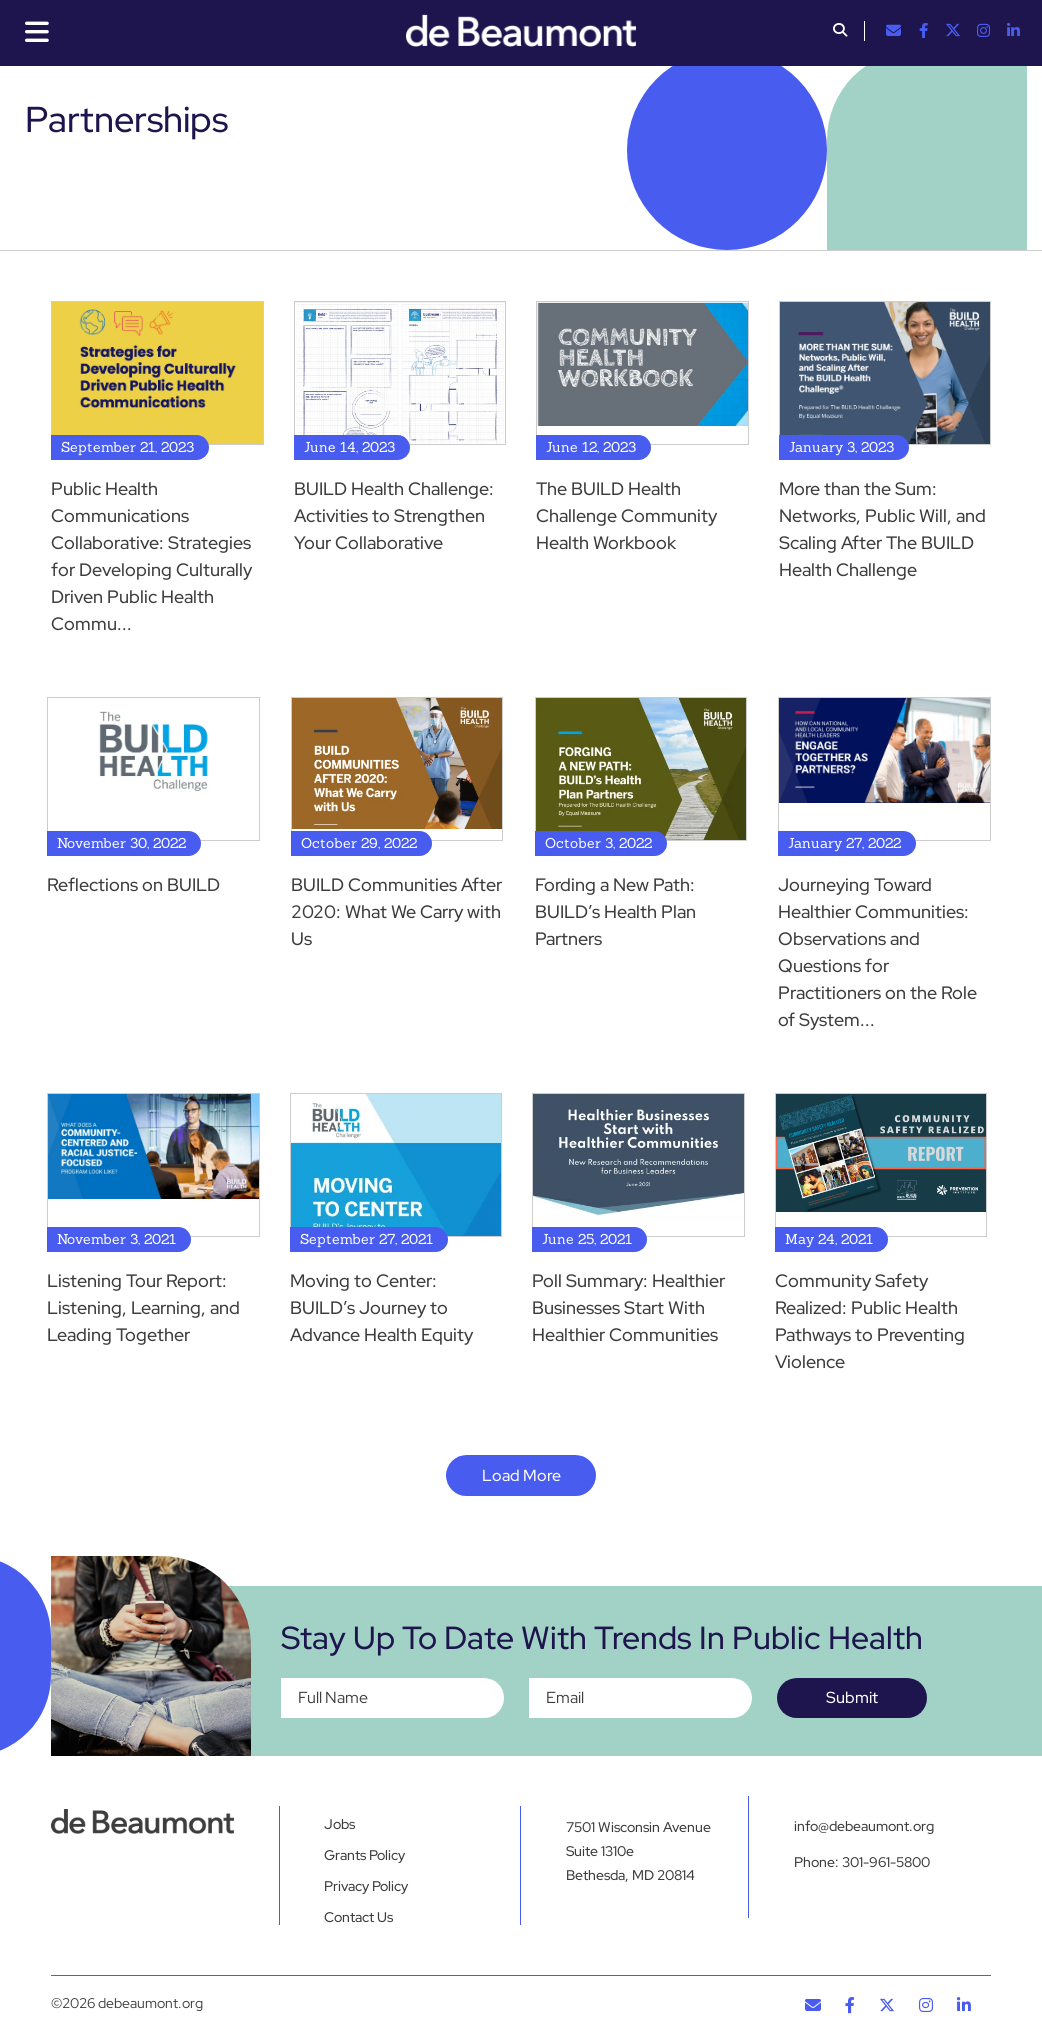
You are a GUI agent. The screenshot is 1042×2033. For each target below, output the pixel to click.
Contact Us (358, 1917)
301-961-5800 (886, 1862)
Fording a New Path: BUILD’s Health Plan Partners (615, 911)
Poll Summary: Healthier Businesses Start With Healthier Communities (628, 1307)
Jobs (339, 1824)
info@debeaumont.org (864, 1826)
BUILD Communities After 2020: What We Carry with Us (396, 911)
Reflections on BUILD (133, 884)
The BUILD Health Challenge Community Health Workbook (626, 515)
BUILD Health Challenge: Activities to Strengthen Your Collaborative (394, 515)
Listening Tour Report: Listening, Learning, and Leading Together (143, 1307)
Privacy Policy (366, 1886)
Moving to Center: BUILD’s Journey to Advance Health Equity (381, 1307)
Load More (521, 1475)
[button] (840, 32)
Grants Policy (364, 1855)
